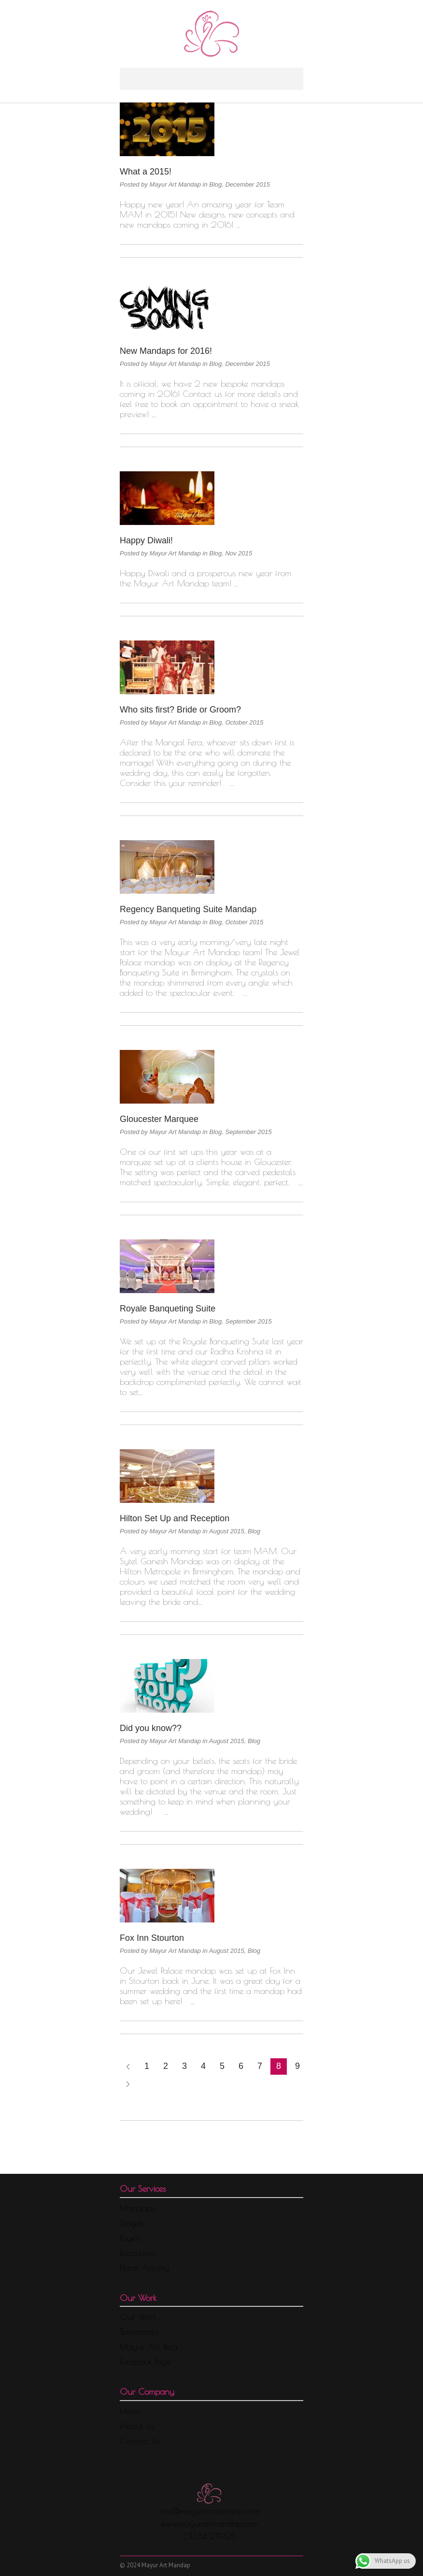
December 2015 (247, 184)
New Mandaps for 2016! (166, 351)
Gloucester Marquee (159, 1119)
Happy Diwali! (146, 540)
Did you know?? (151, 1728)
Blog (215, 184)
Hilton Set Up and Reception (174, 1518)
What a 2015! (145, 171)
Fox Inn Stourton (152, 1938)
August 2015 (226, 1531)
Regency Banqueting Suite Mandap (188, 909)
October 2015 (244, 722)
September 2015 (248, 1131)
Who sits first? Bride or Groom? (180, 709)
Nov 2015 (238, 553)
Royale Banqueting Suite (167, 1308)
